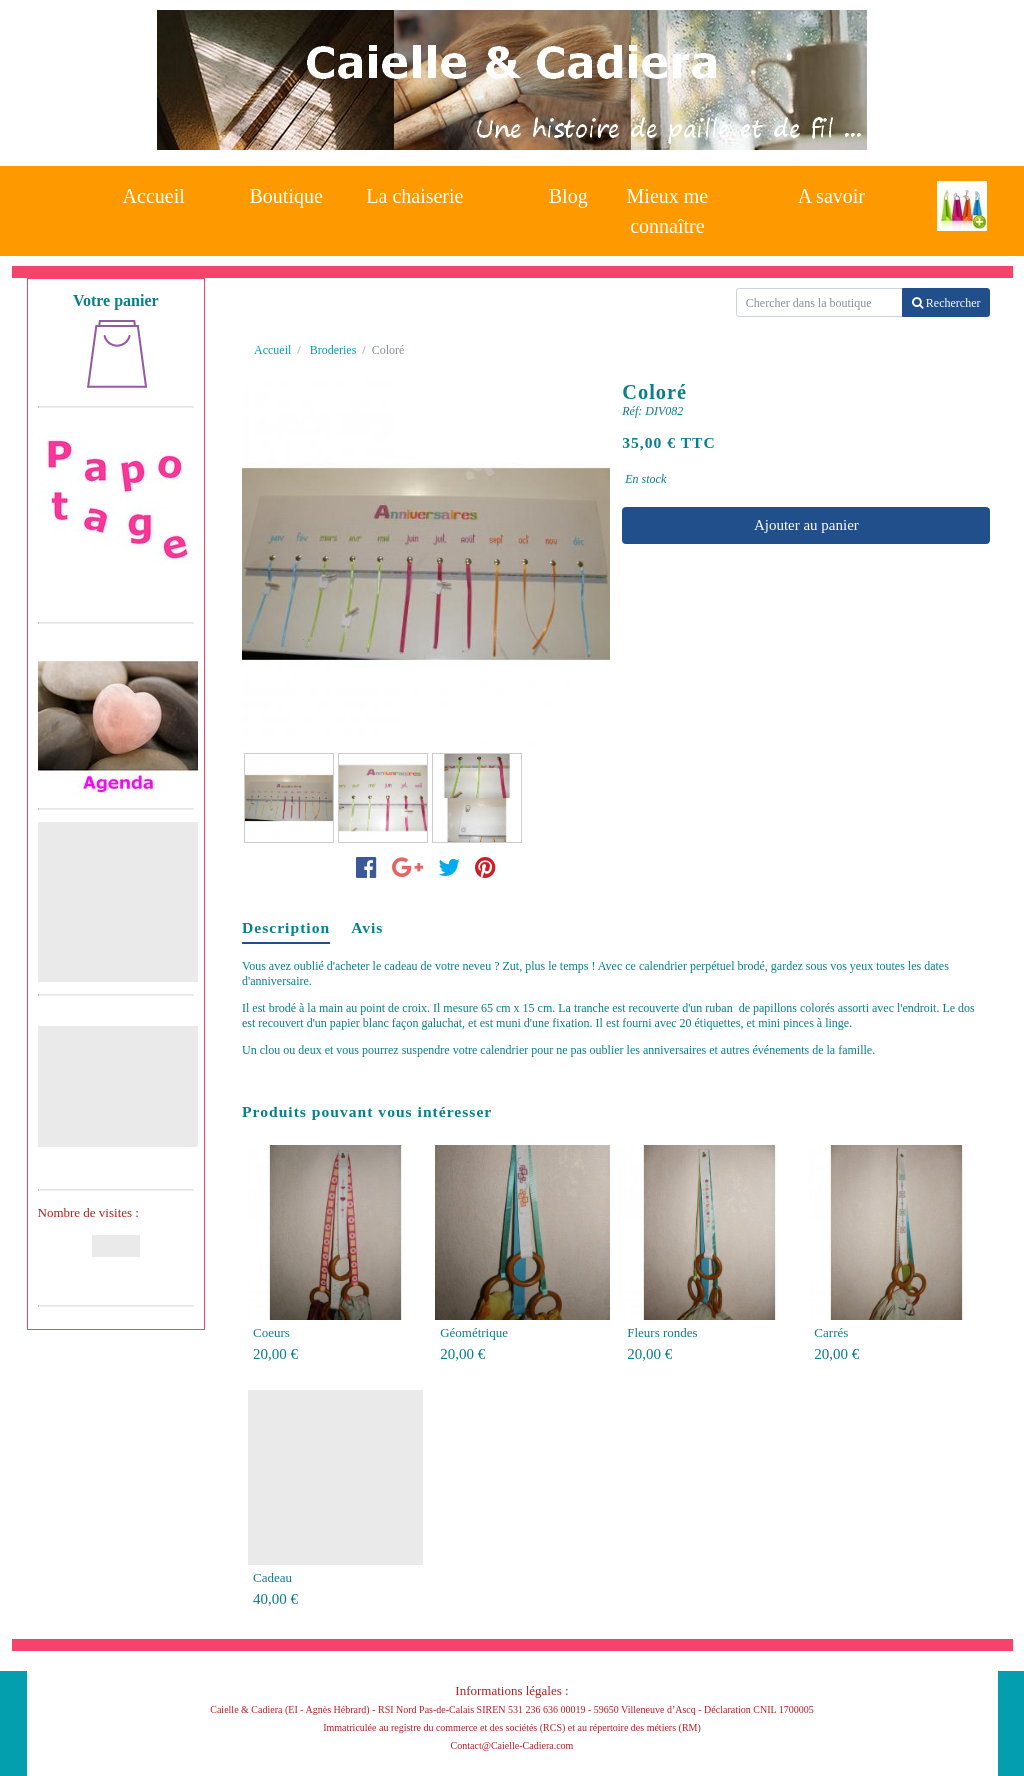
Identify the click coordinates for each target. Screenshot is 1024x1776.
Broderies (333, 350)
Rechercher (946, 303)
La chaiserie (414, 196)
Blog (568, 196)
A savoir (831, 196)
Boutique (286, 196)
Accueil (154, 196)
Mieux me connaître (668, 205)
